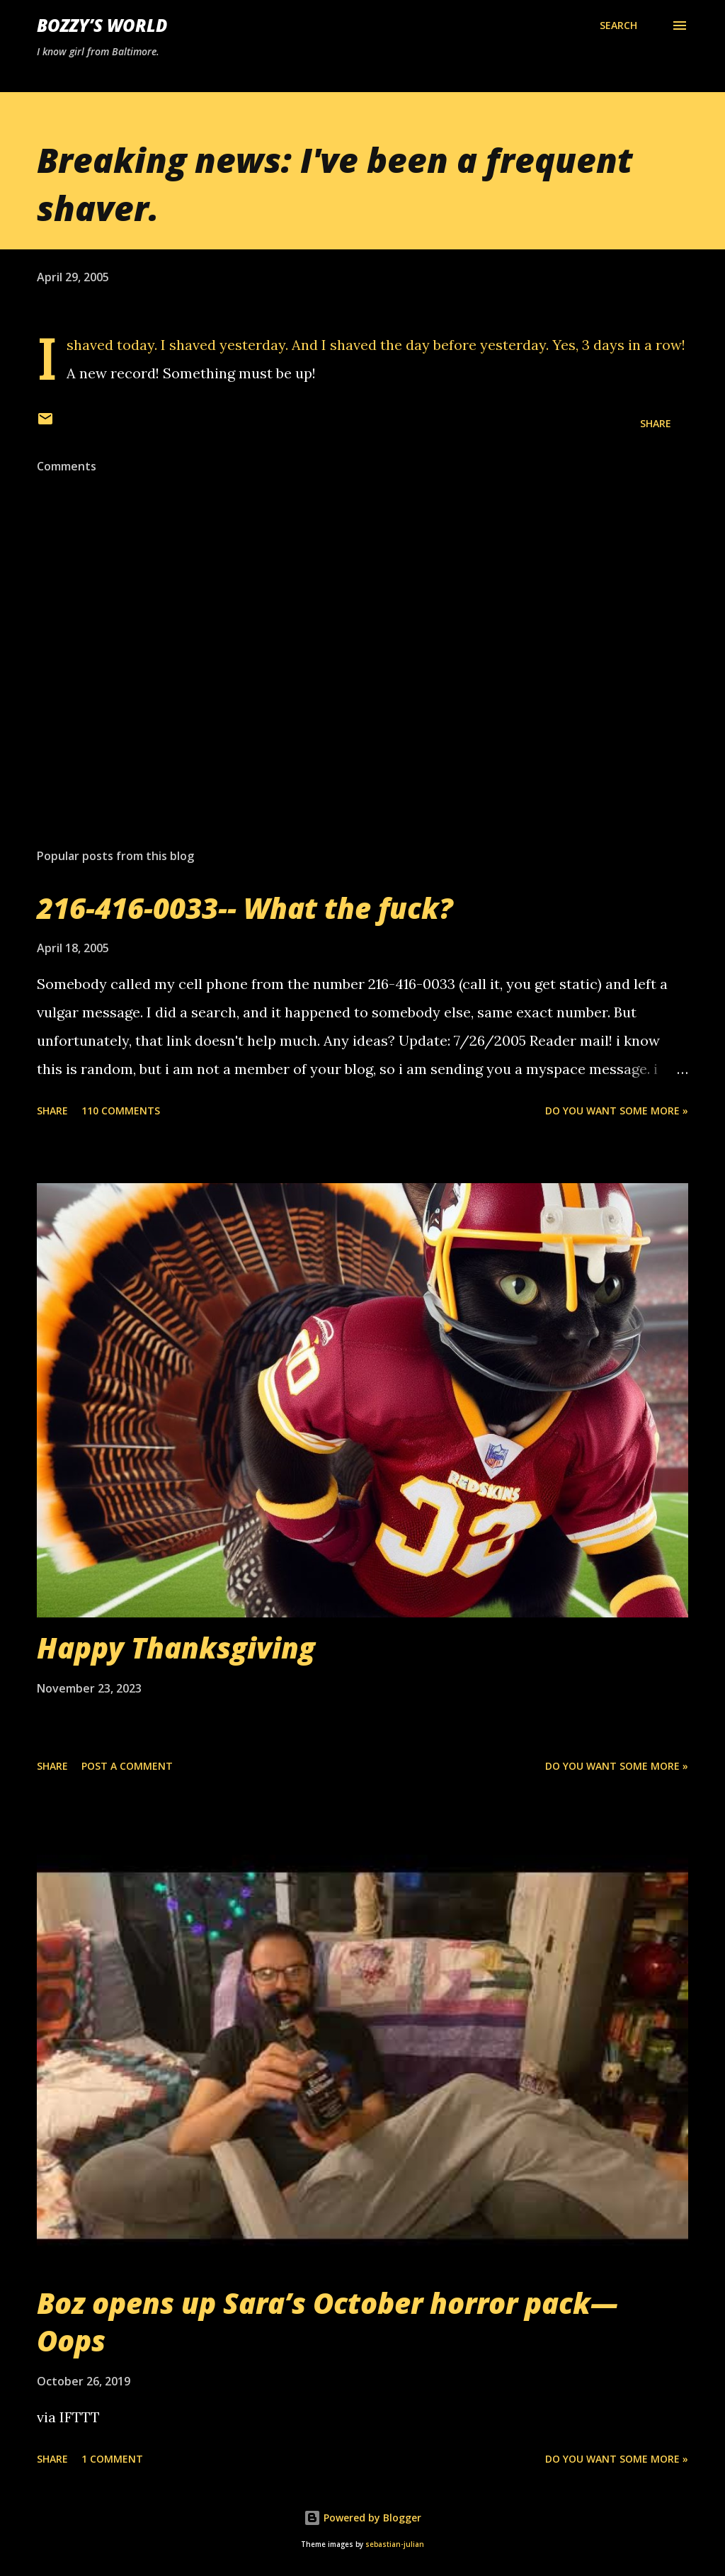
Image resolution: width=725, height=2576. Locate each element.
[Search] (618, 25)
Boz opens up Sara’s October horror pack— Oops (327, 2321)
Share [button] (655, 423)
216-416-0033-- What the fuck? (245, 907)
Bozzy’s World (102, 25)
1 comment (112, 2458)
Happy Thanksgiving (176, 1647)
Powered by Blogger (362, 2517)
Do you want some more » (616, 1110)
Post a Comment (127, 1766)
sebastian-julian (394, 2544)
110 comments (120, 1110)
